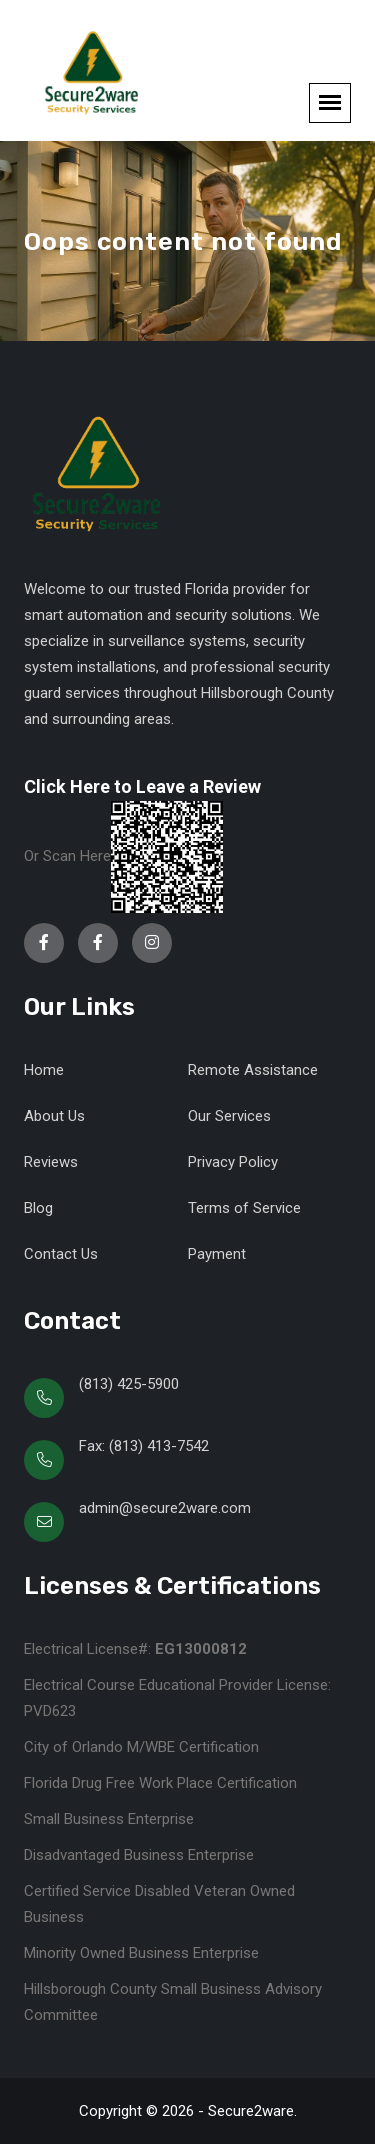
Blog (38, 1208)
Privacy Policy (233, 1162)
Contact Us (61, 1254)
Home (44, 1070)
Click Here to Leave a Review (142, 786)
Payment (217, 1254)
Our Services (229, 1116)
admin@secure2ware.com (165, 1508)
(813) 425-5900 (129, 1384)
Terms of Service (244, 1208)
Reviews (51, 1162)
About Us (54, 1116)
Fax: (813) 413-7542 (144, 1446)
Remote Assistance (253, 1070)
